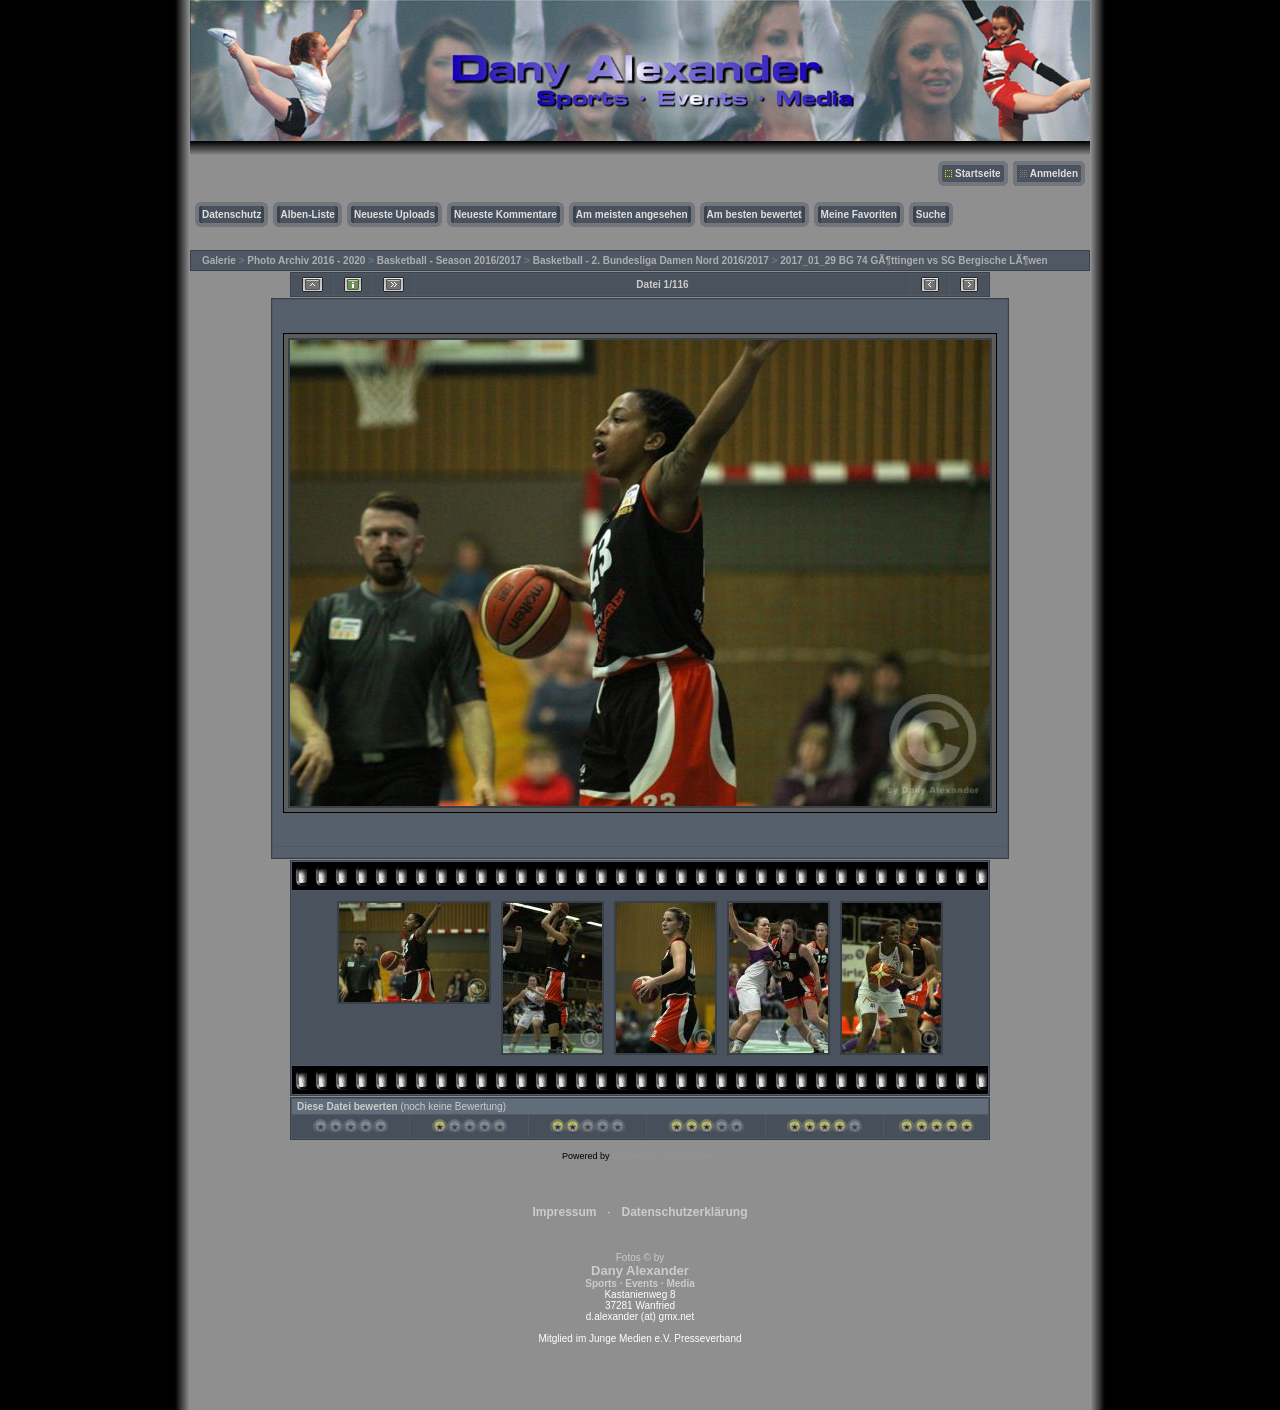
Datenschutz (231, 214)
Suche (931, 214)
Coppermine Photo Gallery (665, 1156)
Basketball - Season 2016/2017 (449, 260)
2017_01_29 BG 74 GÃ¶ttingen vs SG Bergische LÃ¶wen (913, 260)
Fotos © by (639, 1270)
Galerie (219, 260)
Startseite (978, 173)
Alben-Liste (307, 214)
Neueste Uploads (394, 214)
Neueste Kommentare (505, 214)
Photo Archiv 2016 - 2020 (306, 260)
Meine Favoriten (859, 214)
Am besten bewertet (754, 214)
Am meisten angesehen (632, 214)
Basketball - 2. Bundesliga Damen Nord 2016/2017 (651, 260)
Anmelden (1054, 173)
